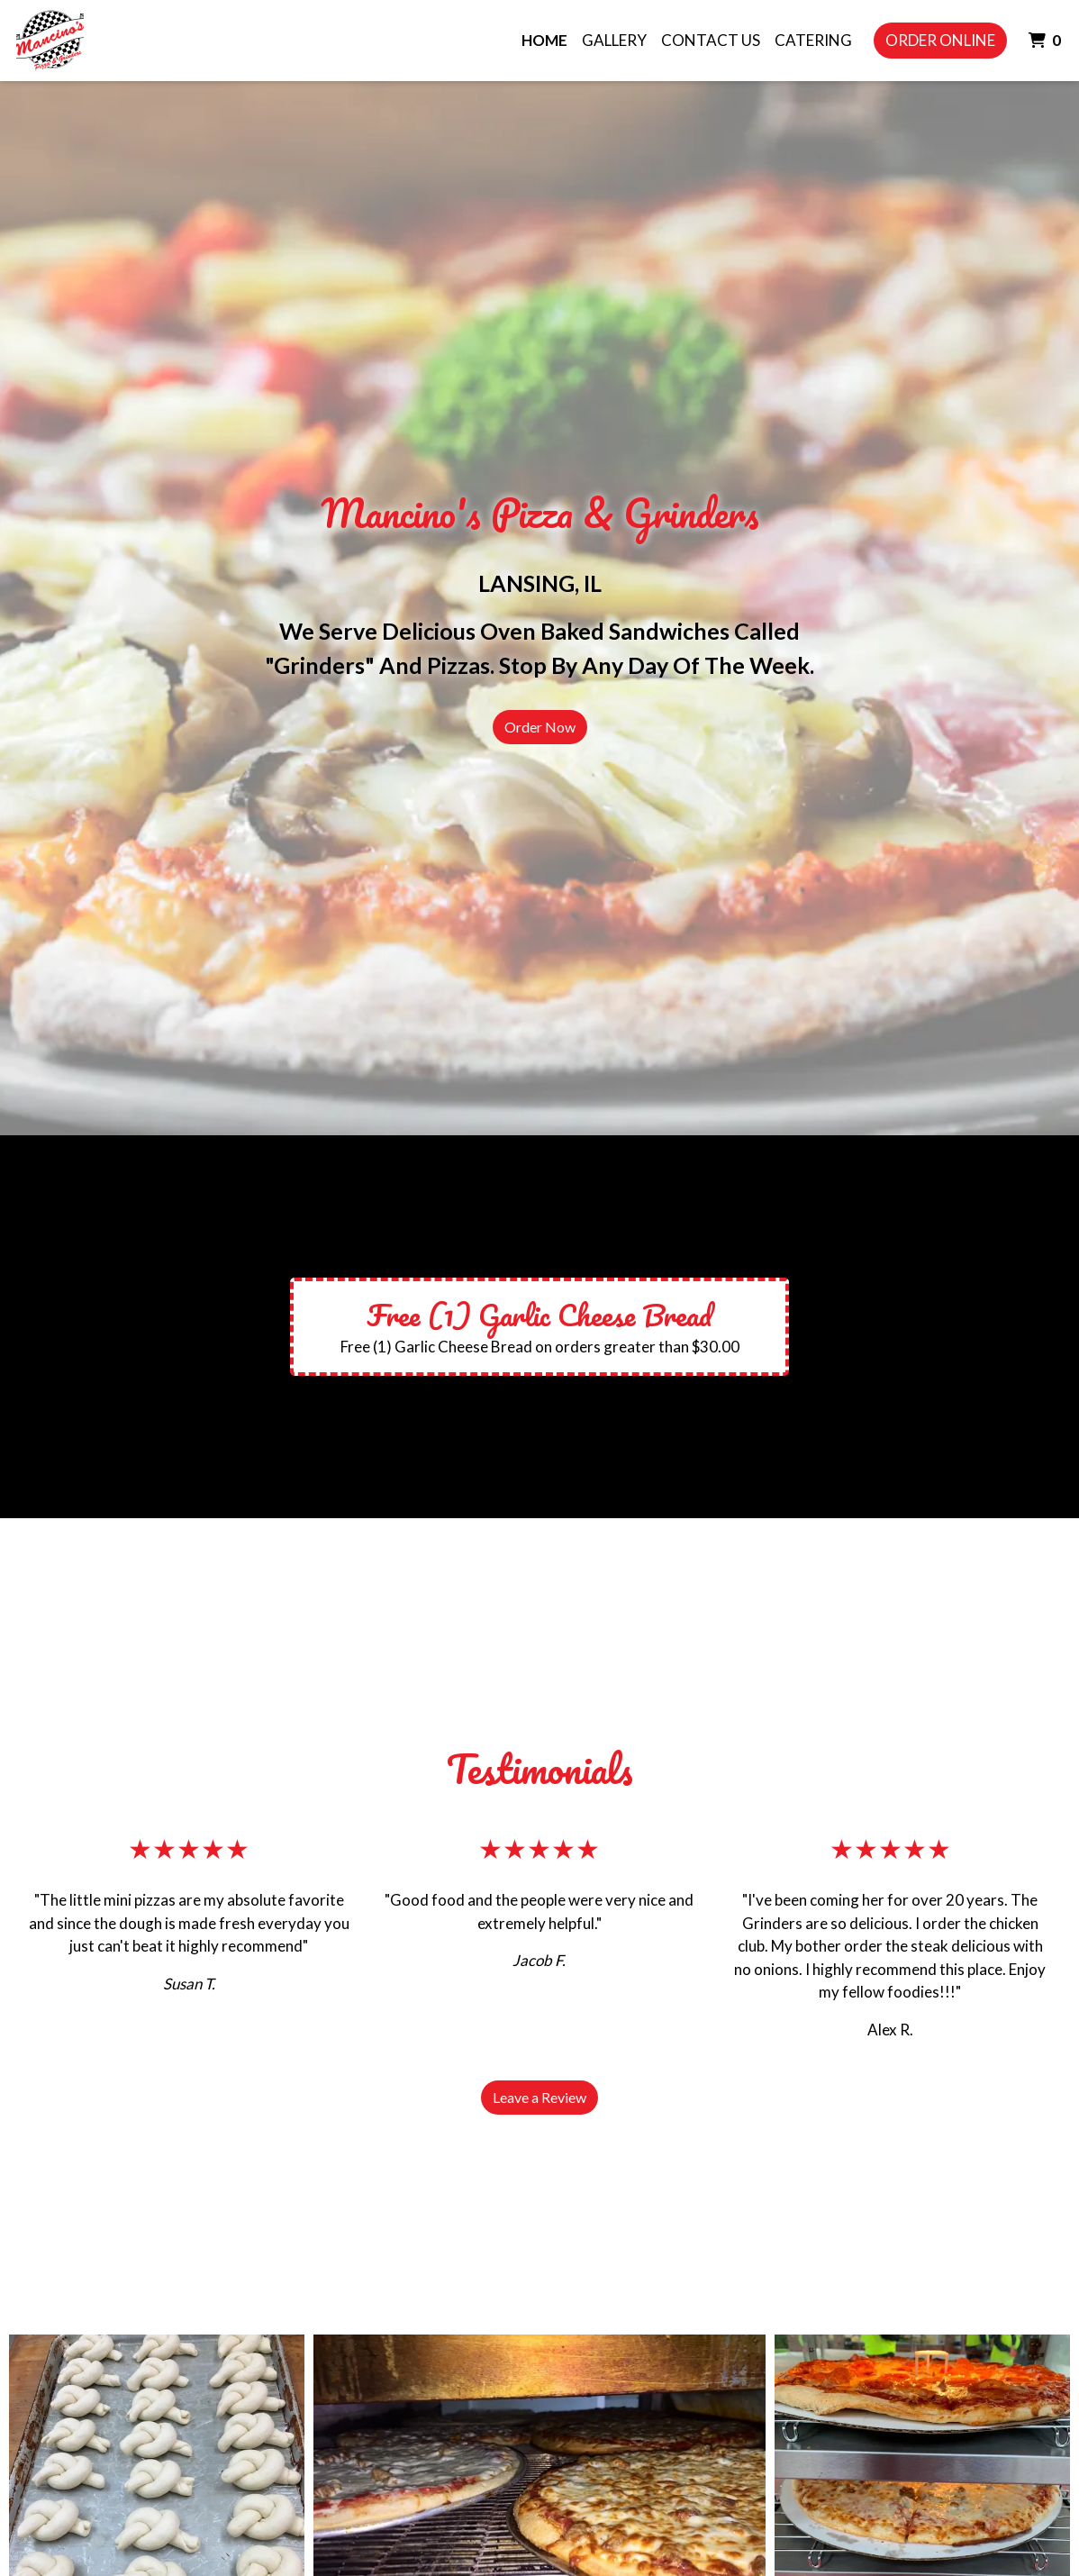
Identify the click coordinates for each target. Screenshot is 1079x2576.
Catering (813, 40)
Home (544, 40)
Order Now (540, 726)
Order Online (940, 40)
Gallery (614, 40)
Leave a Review (539, 2097)
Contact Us (710, 40)
